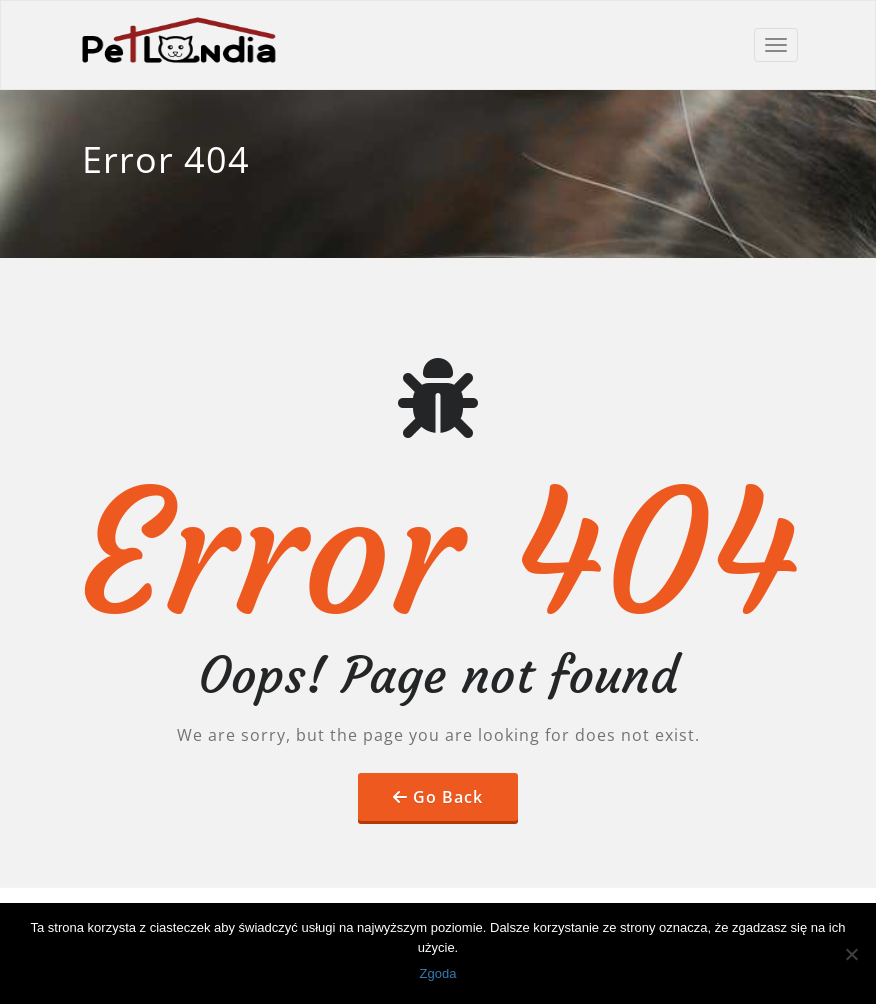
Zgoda (438, 973)
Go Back (448, 797)
